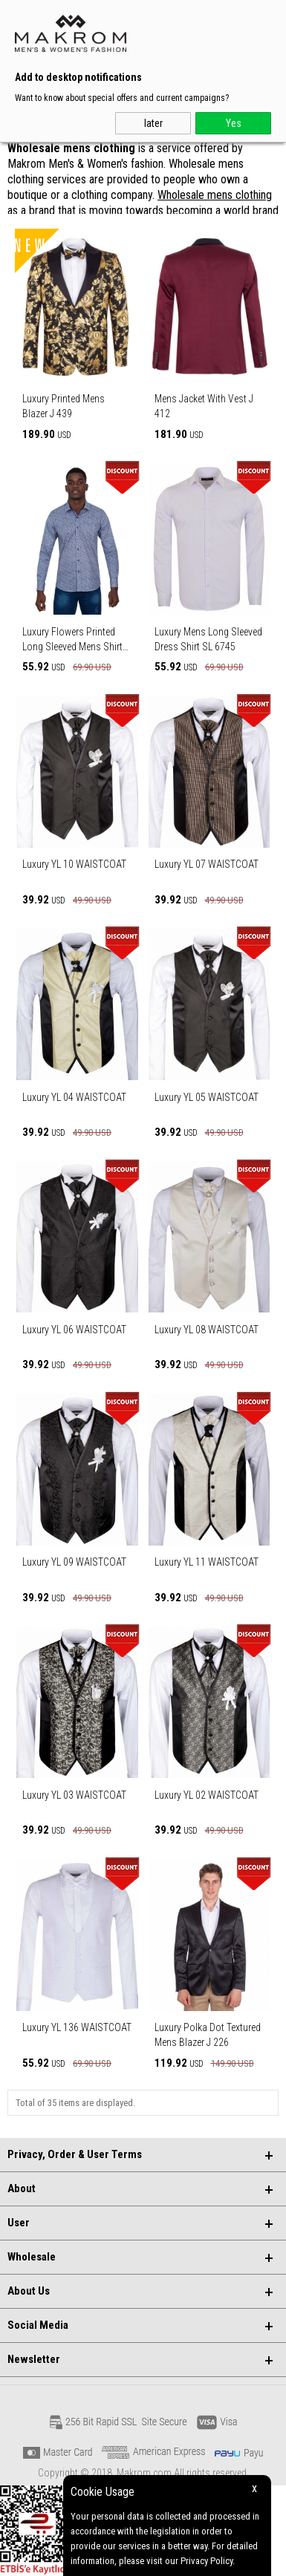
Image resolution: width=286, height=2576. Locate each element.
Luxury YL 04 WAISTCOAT (74, 1097)
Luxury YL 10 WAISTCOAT (74, 864)
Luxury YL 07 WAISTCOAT (207, 864)
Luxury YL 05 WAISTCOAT (207, 1097)
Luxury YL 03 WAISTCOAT (74, 1795)
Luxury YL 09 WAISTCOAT (74, 1562)
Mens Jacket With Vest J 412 (204, 406)
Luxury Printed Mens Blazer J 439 (63, 406)
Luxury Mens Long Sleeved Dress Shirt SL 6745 (208, 639)
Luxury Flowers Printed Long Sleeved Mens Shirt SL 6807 (72, 640)
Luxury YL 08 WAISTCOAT (207, 1330)
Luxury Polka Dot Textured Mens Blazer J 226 (208, 2034)
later (153, 123)
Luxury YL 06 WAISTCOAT (74, 1330)
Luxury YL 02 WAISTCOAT (207, 1795)
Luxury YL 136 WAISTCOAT (76, 2027)
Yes (233, 123)
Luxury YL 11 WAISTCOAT (207, 1562)
